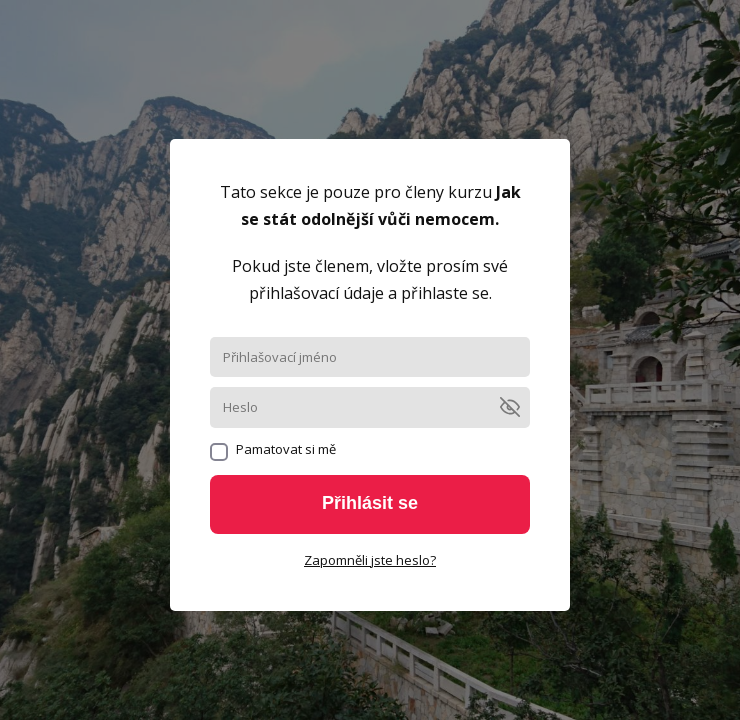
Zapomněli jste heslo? (370, 560)
